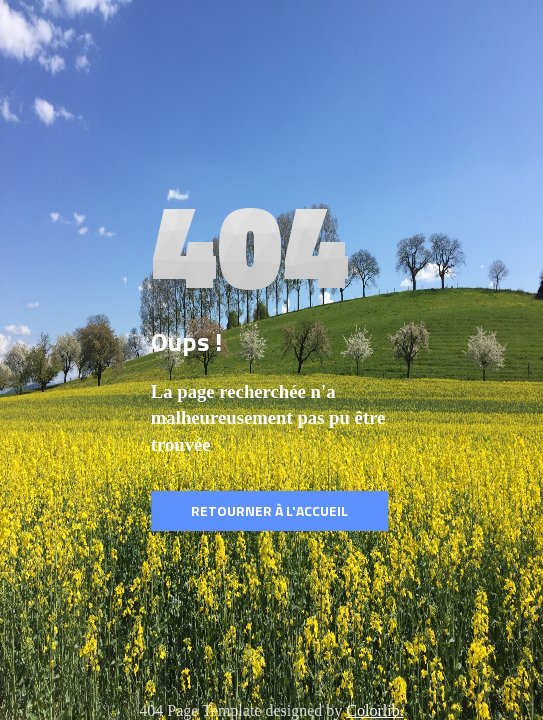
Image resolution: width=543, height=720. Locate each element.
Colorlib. (374, 710)
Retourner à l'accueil (269, 510)
